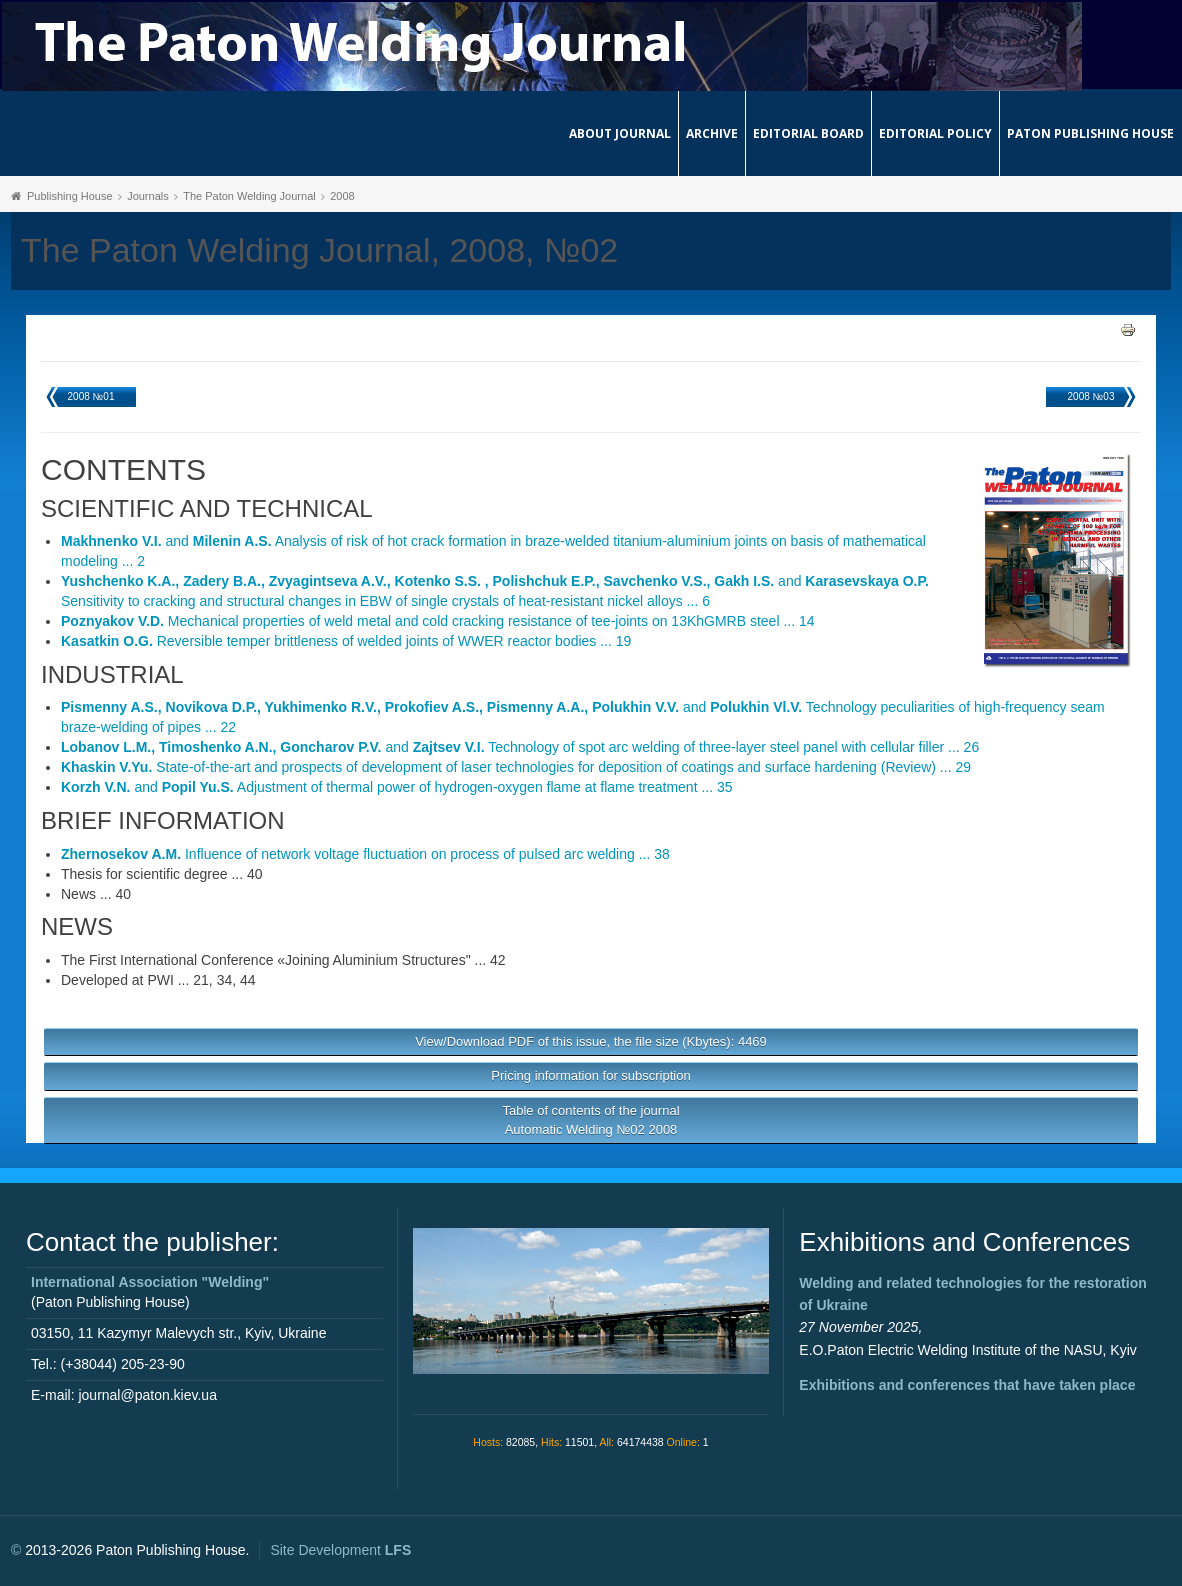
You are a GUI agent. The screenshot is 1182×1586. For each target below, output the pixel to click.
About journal (620, 133)
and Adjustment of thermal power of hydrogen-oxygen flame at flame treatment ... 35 (397, 787)
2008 (342, 196)
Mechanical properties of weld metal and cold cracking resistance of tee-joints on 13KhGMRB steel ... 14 (438, 621)
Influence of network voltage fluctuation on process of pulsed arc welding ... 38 (365, 854)
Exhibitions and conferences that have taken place (967, 1385)
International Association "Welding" (150, 1282)
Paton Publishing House (1090, 133)
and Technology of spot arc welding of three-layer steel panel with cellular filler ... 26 (520, 747)
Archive (712, 133)
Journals (148, 196)
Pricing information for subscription (590, 1075)
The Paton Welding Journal (249, 196)
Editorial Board (808, 133)
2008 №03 (1091, 396)
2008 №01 (91, 396)
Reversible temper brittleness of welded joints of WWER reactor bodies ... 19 (346, 641)
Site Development (340, 1550)
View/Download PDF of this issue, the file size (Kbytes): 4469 (591, 1041)
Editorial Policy (935, 133)
